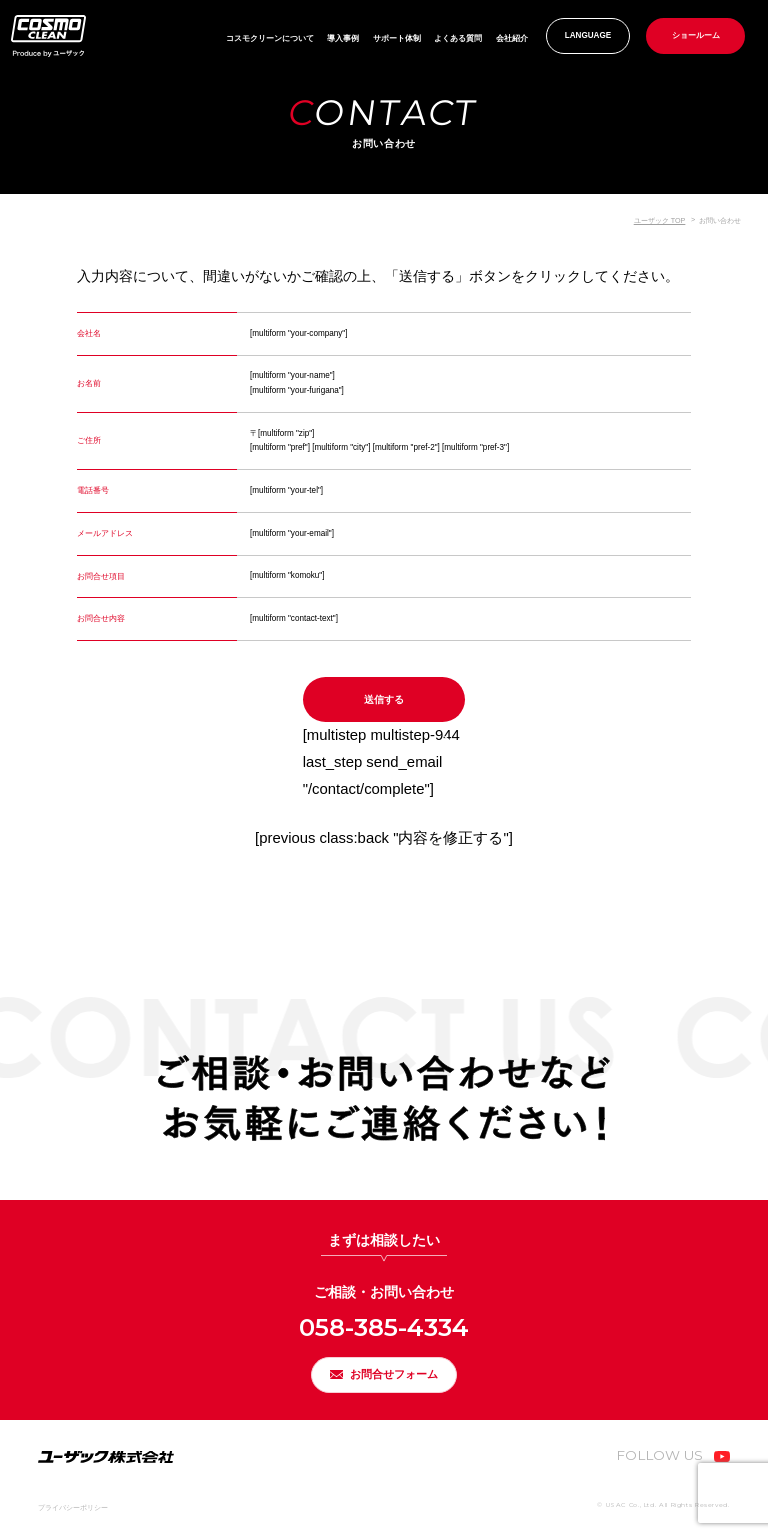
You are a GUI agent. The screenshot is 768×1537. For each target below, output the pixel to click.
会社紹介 (512, 38)
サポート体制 (397, 38)
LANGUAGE (588, 35)
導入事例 (343, 38)
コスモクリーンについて (270, 38)
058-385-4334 (384, 1317)
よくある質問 (458, 38)
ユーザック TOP (660, 220)
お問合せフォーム (396, 1370)
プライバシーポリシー (73, 1508)
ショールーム (696, 35)
